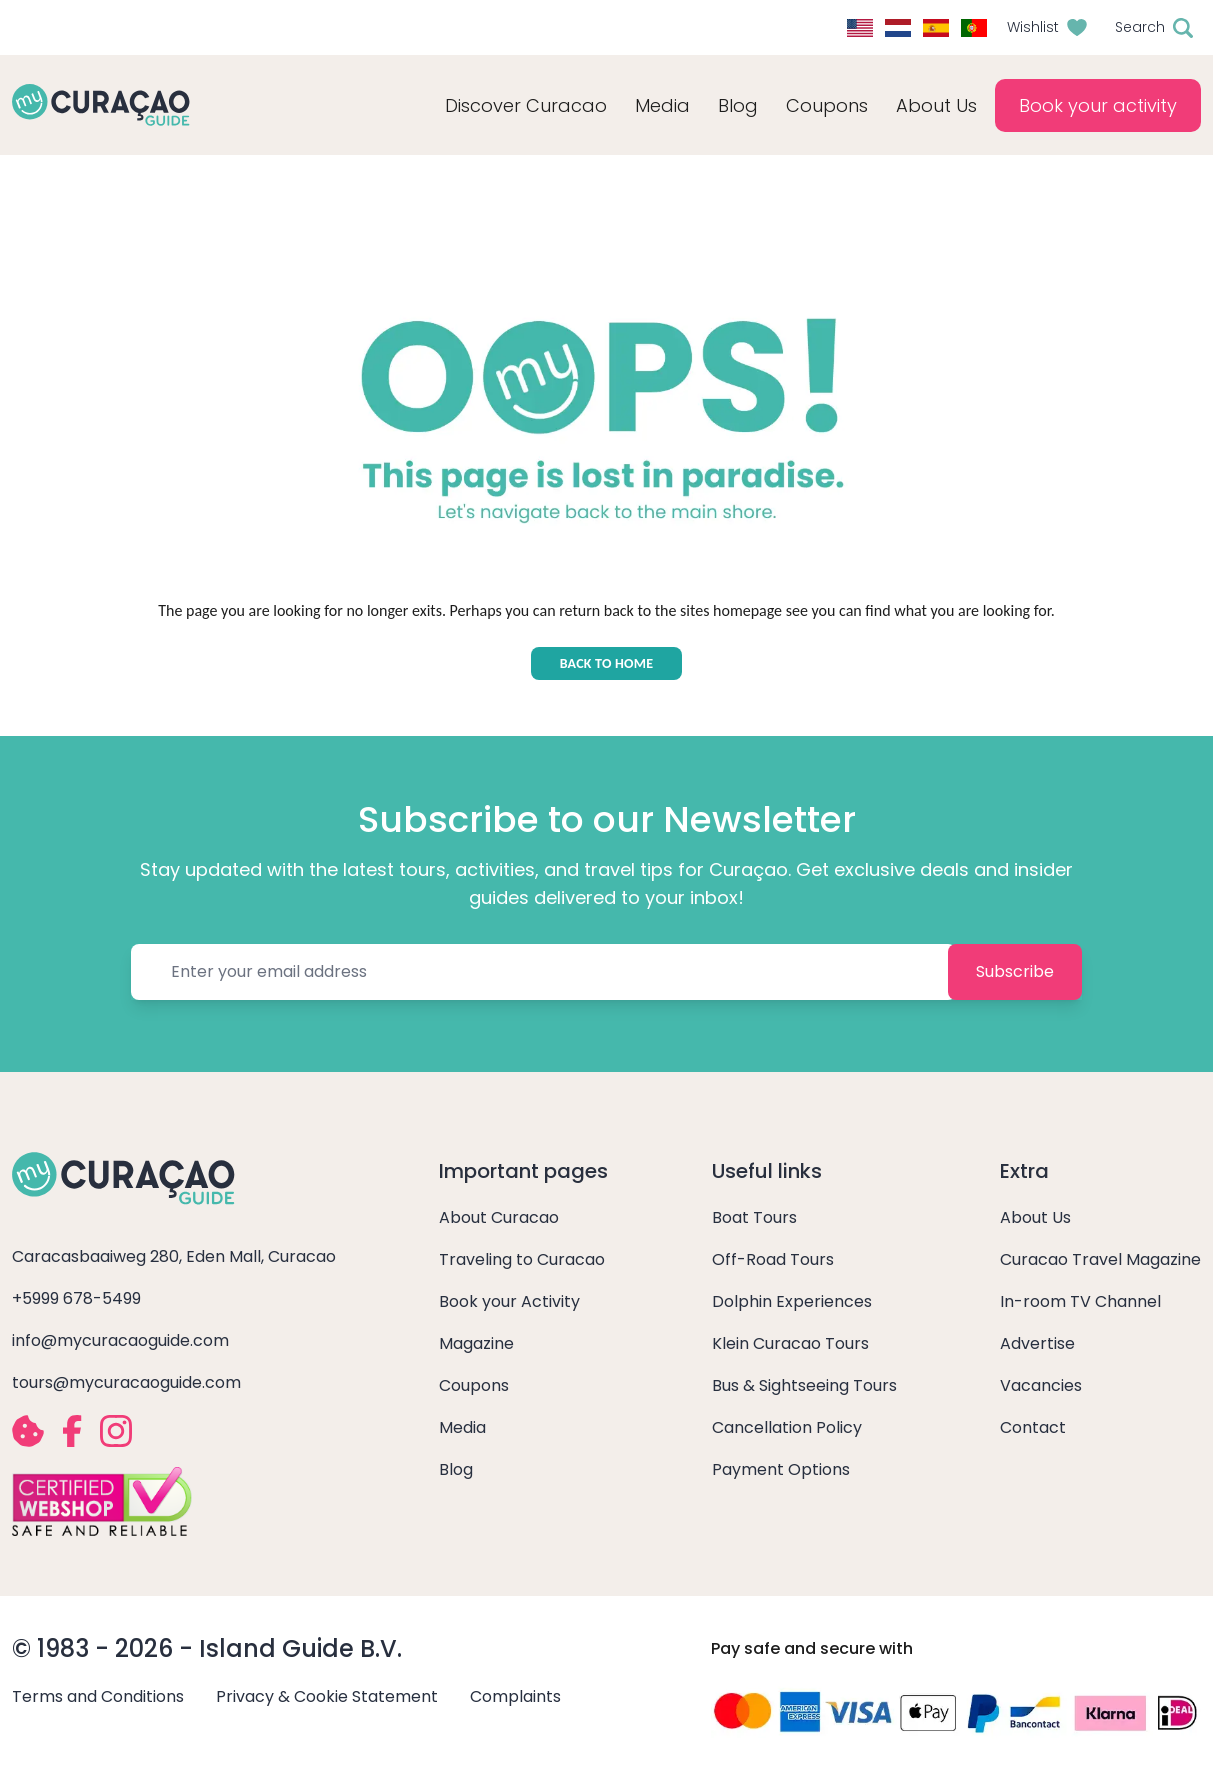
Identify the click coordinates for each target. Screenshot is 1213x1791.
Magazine (476, 1343)
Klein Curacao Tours (790, 1343)
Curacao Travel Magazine (1100, 1259)
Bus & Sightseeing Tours (804, 1385)
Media (462, 1427)
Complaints (515, 1696)
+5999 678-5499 (76, 1298)
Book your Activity (509, 1301)
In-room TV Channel (1080, 1301)
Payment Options (781, 1469)
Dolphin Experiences (792, 1301)
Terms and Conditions (98, 1696)
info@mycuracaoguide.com (120, 1340)
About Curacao (499, 1217)
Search (1140, 27)
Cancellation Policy (787, 1427)
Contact (1033, 1427)
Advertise (1037, 1343)
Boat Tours (754, 1217)
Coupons (827, 105)
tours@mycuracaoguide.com (126, 1382)
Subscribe (1015, 971)
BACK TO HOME (607, 663)
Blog (738, 105)
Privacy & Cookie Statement (327, 1696)
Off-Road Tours (773, 1259)
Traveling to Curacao (522, 1259)
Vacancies (1041, 1385)
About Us (1035, 1217)
